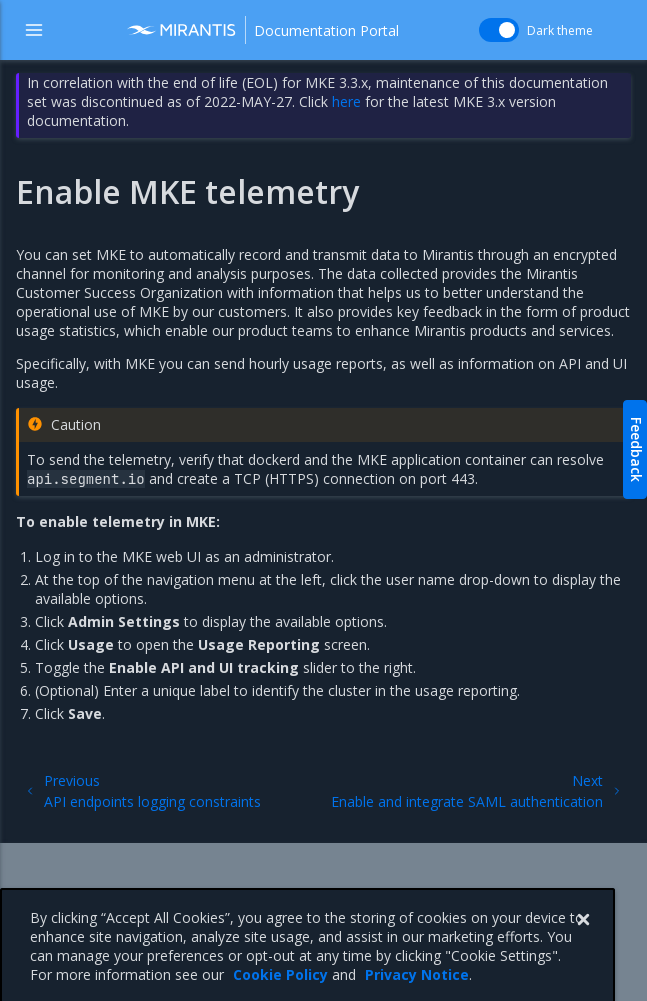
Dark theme (560, 30)
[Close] (583, 946)
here (346, 101)
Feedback (636, 449)
